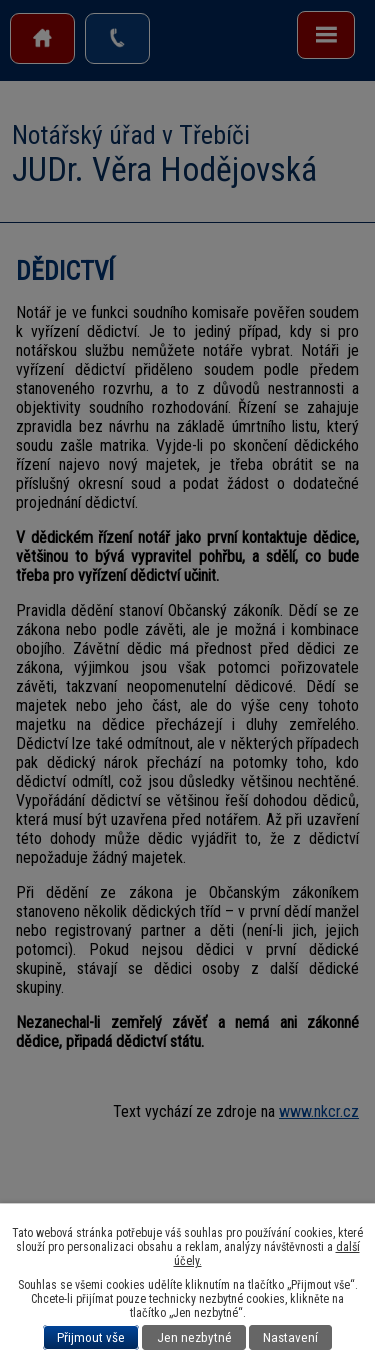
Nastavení (290, 1337)
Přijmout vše (91, 1337)
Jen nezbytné (194, 1337)
